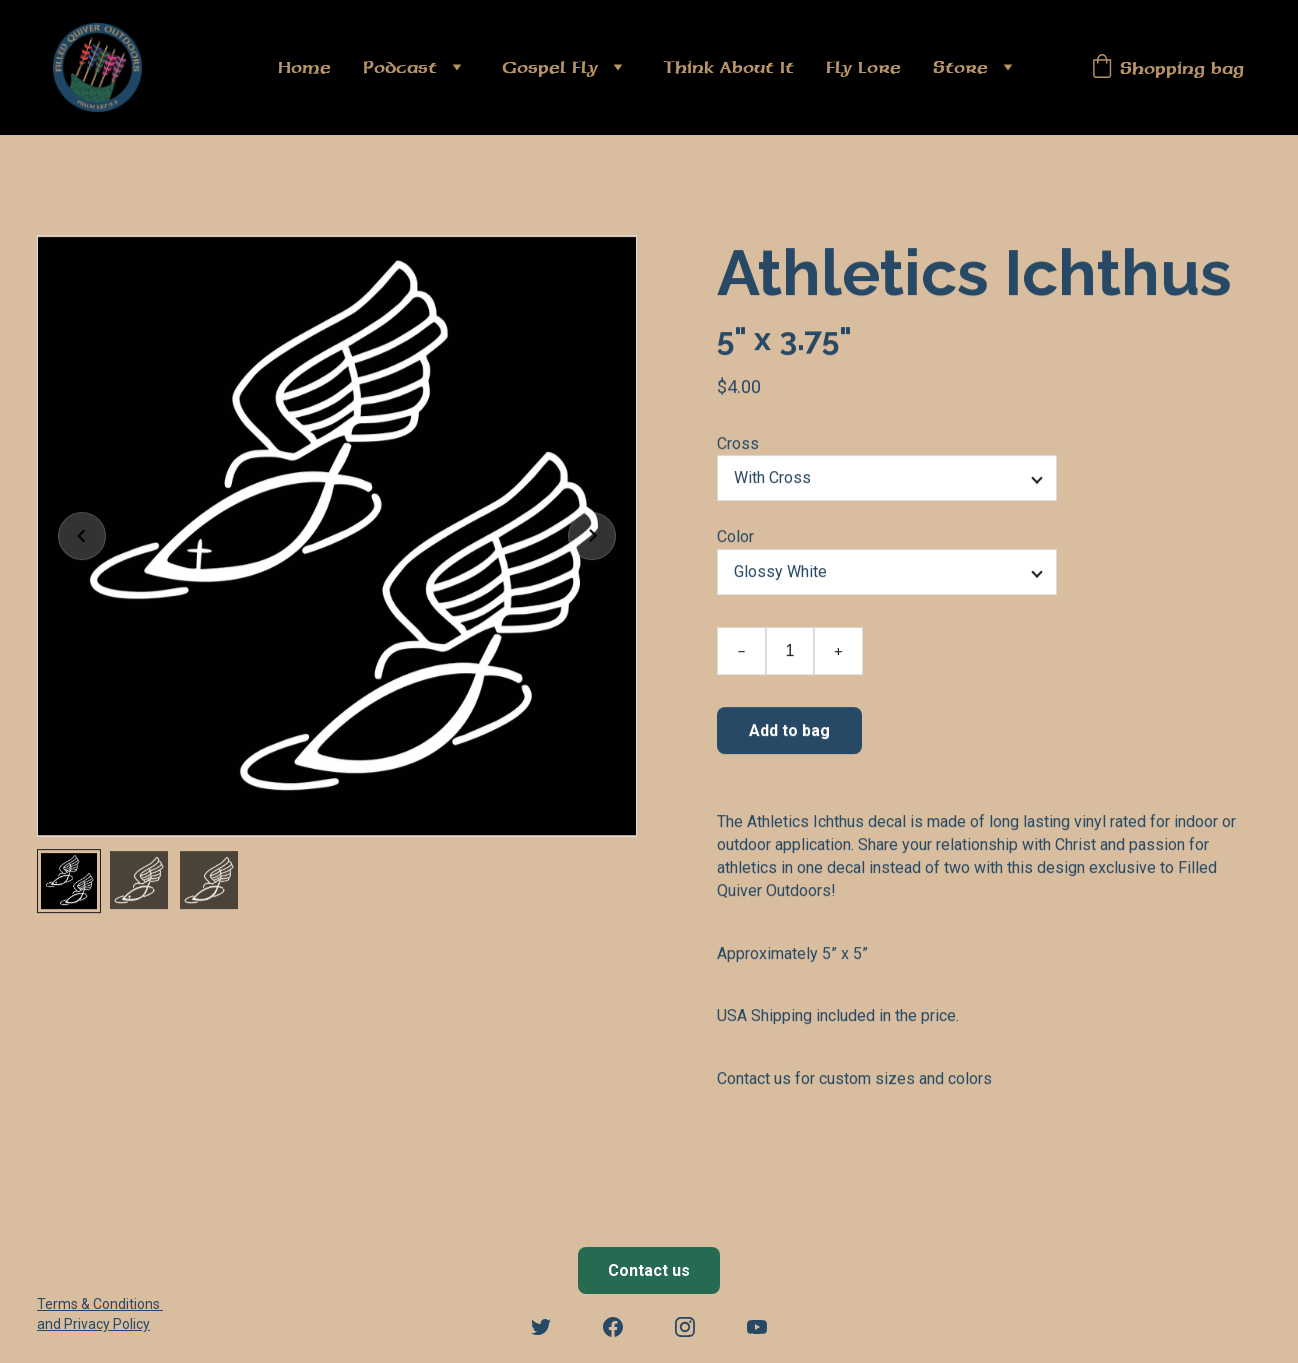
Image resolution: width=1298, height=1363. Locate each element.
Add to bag (789, 735)
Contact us (649, 1270)
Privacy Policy (107, 1324)
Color (735, 542)
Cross (738, 449)
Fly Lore (863, 67)
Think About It (728, 67)
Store (960, 67)
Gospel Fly (550, 67)
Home (304, 67)
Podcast (400, 67)
